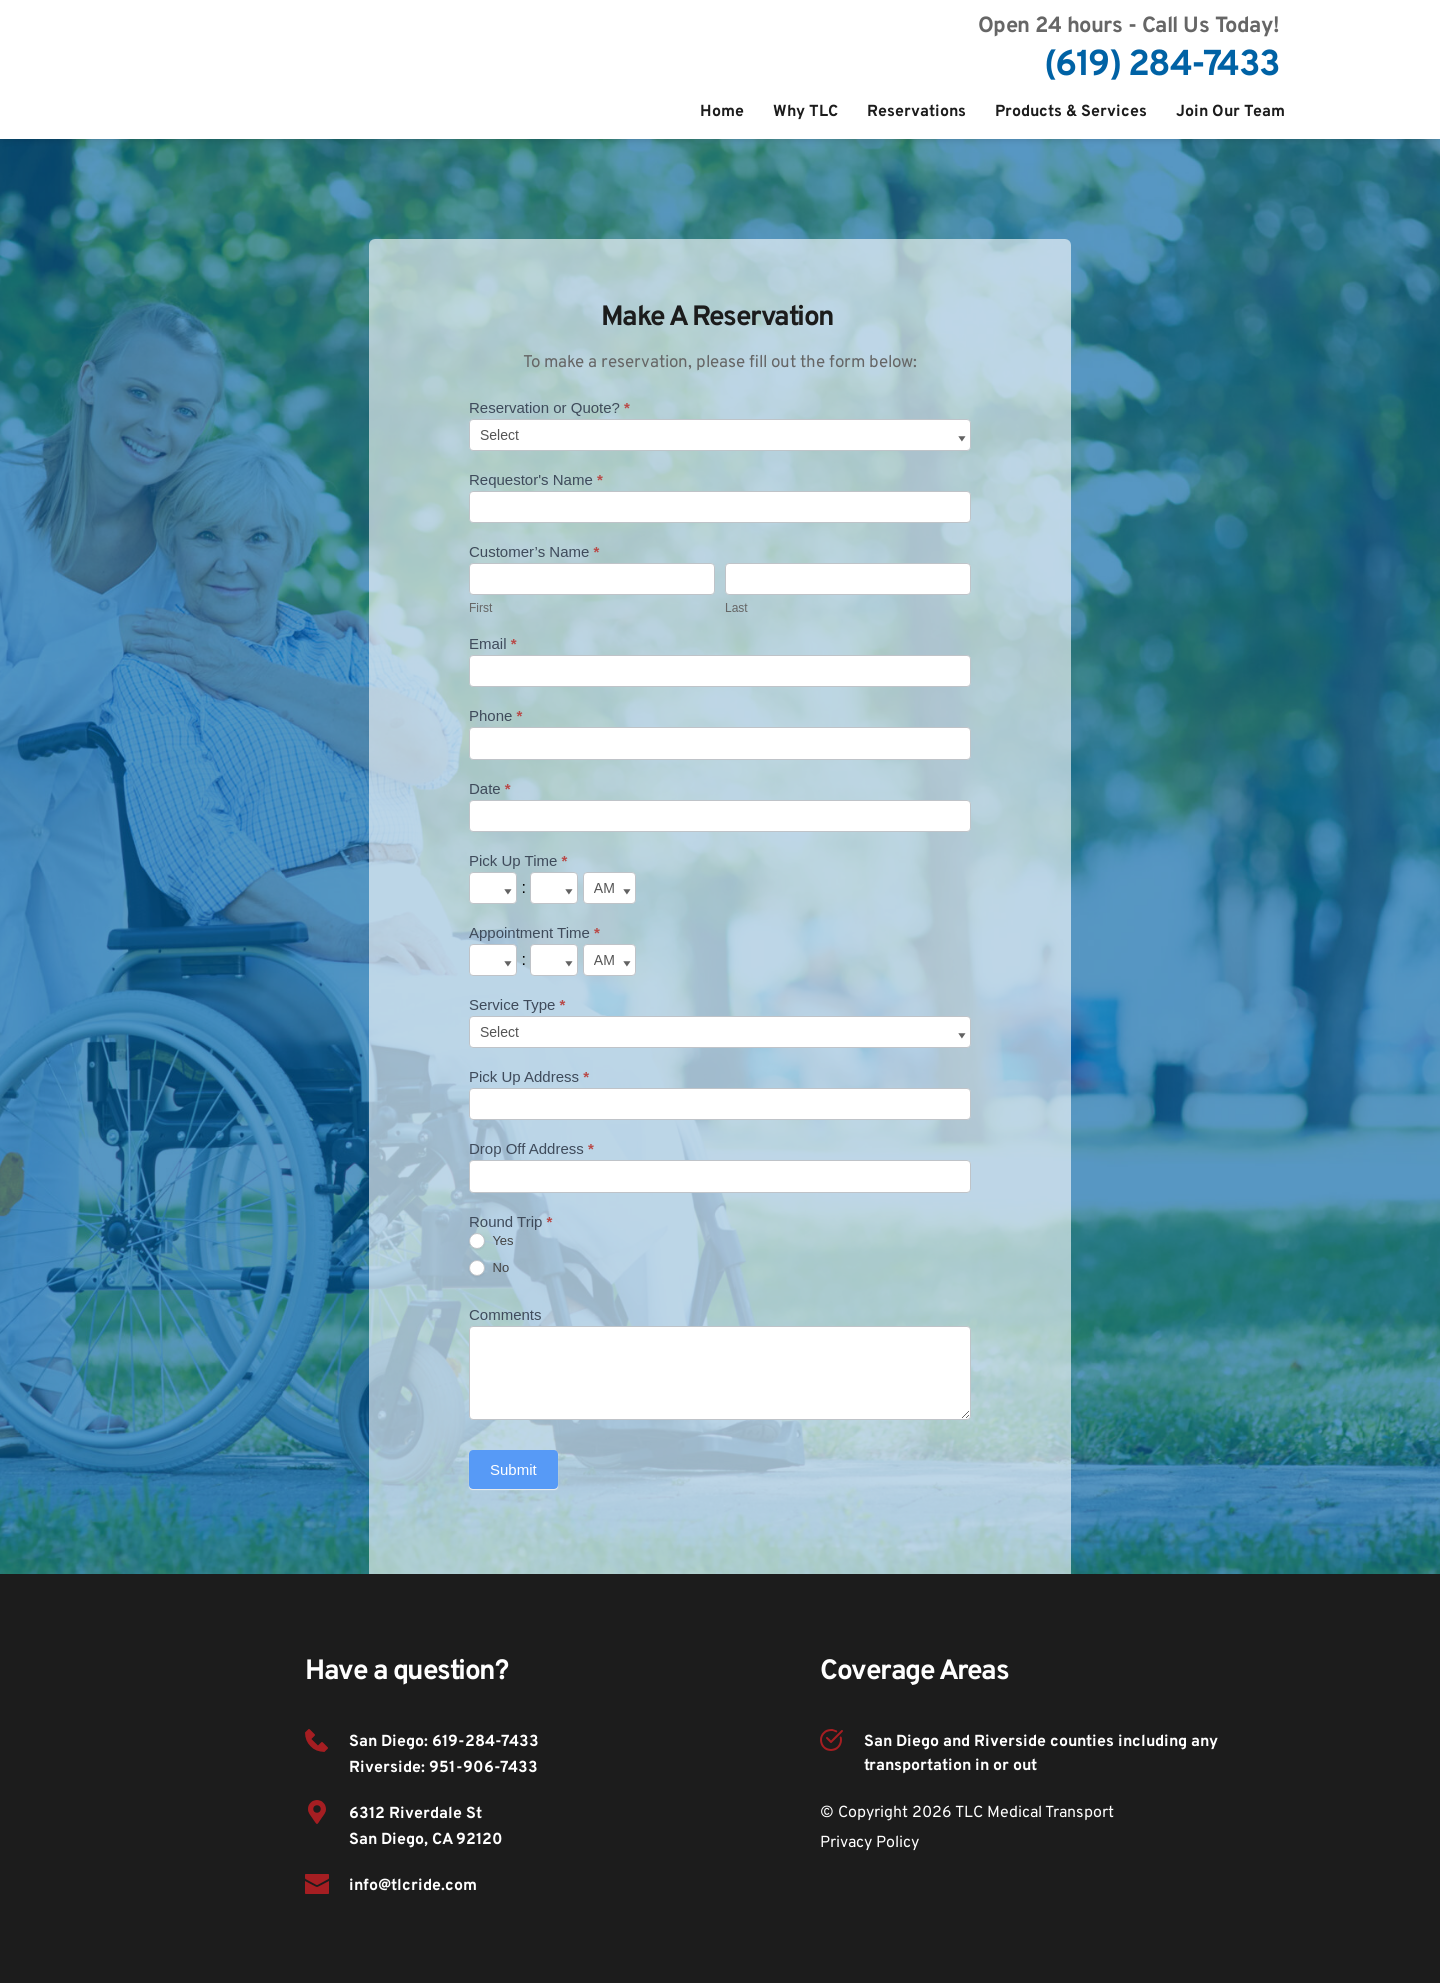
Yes (491, 1241)
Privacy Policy (869, 1843)
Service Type (517, 1004)
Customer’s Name (534, 551)
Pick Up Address (529, 1076)
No (489, 1268)
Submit (513, 1469)
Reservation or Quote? (549, 407)
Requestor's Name (536, 479)
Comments (505, 1314)
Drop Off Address (531, 1148)
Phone (495, 715)
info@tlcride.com (413, 1886)
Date (490, 788)
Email (493, 643)
